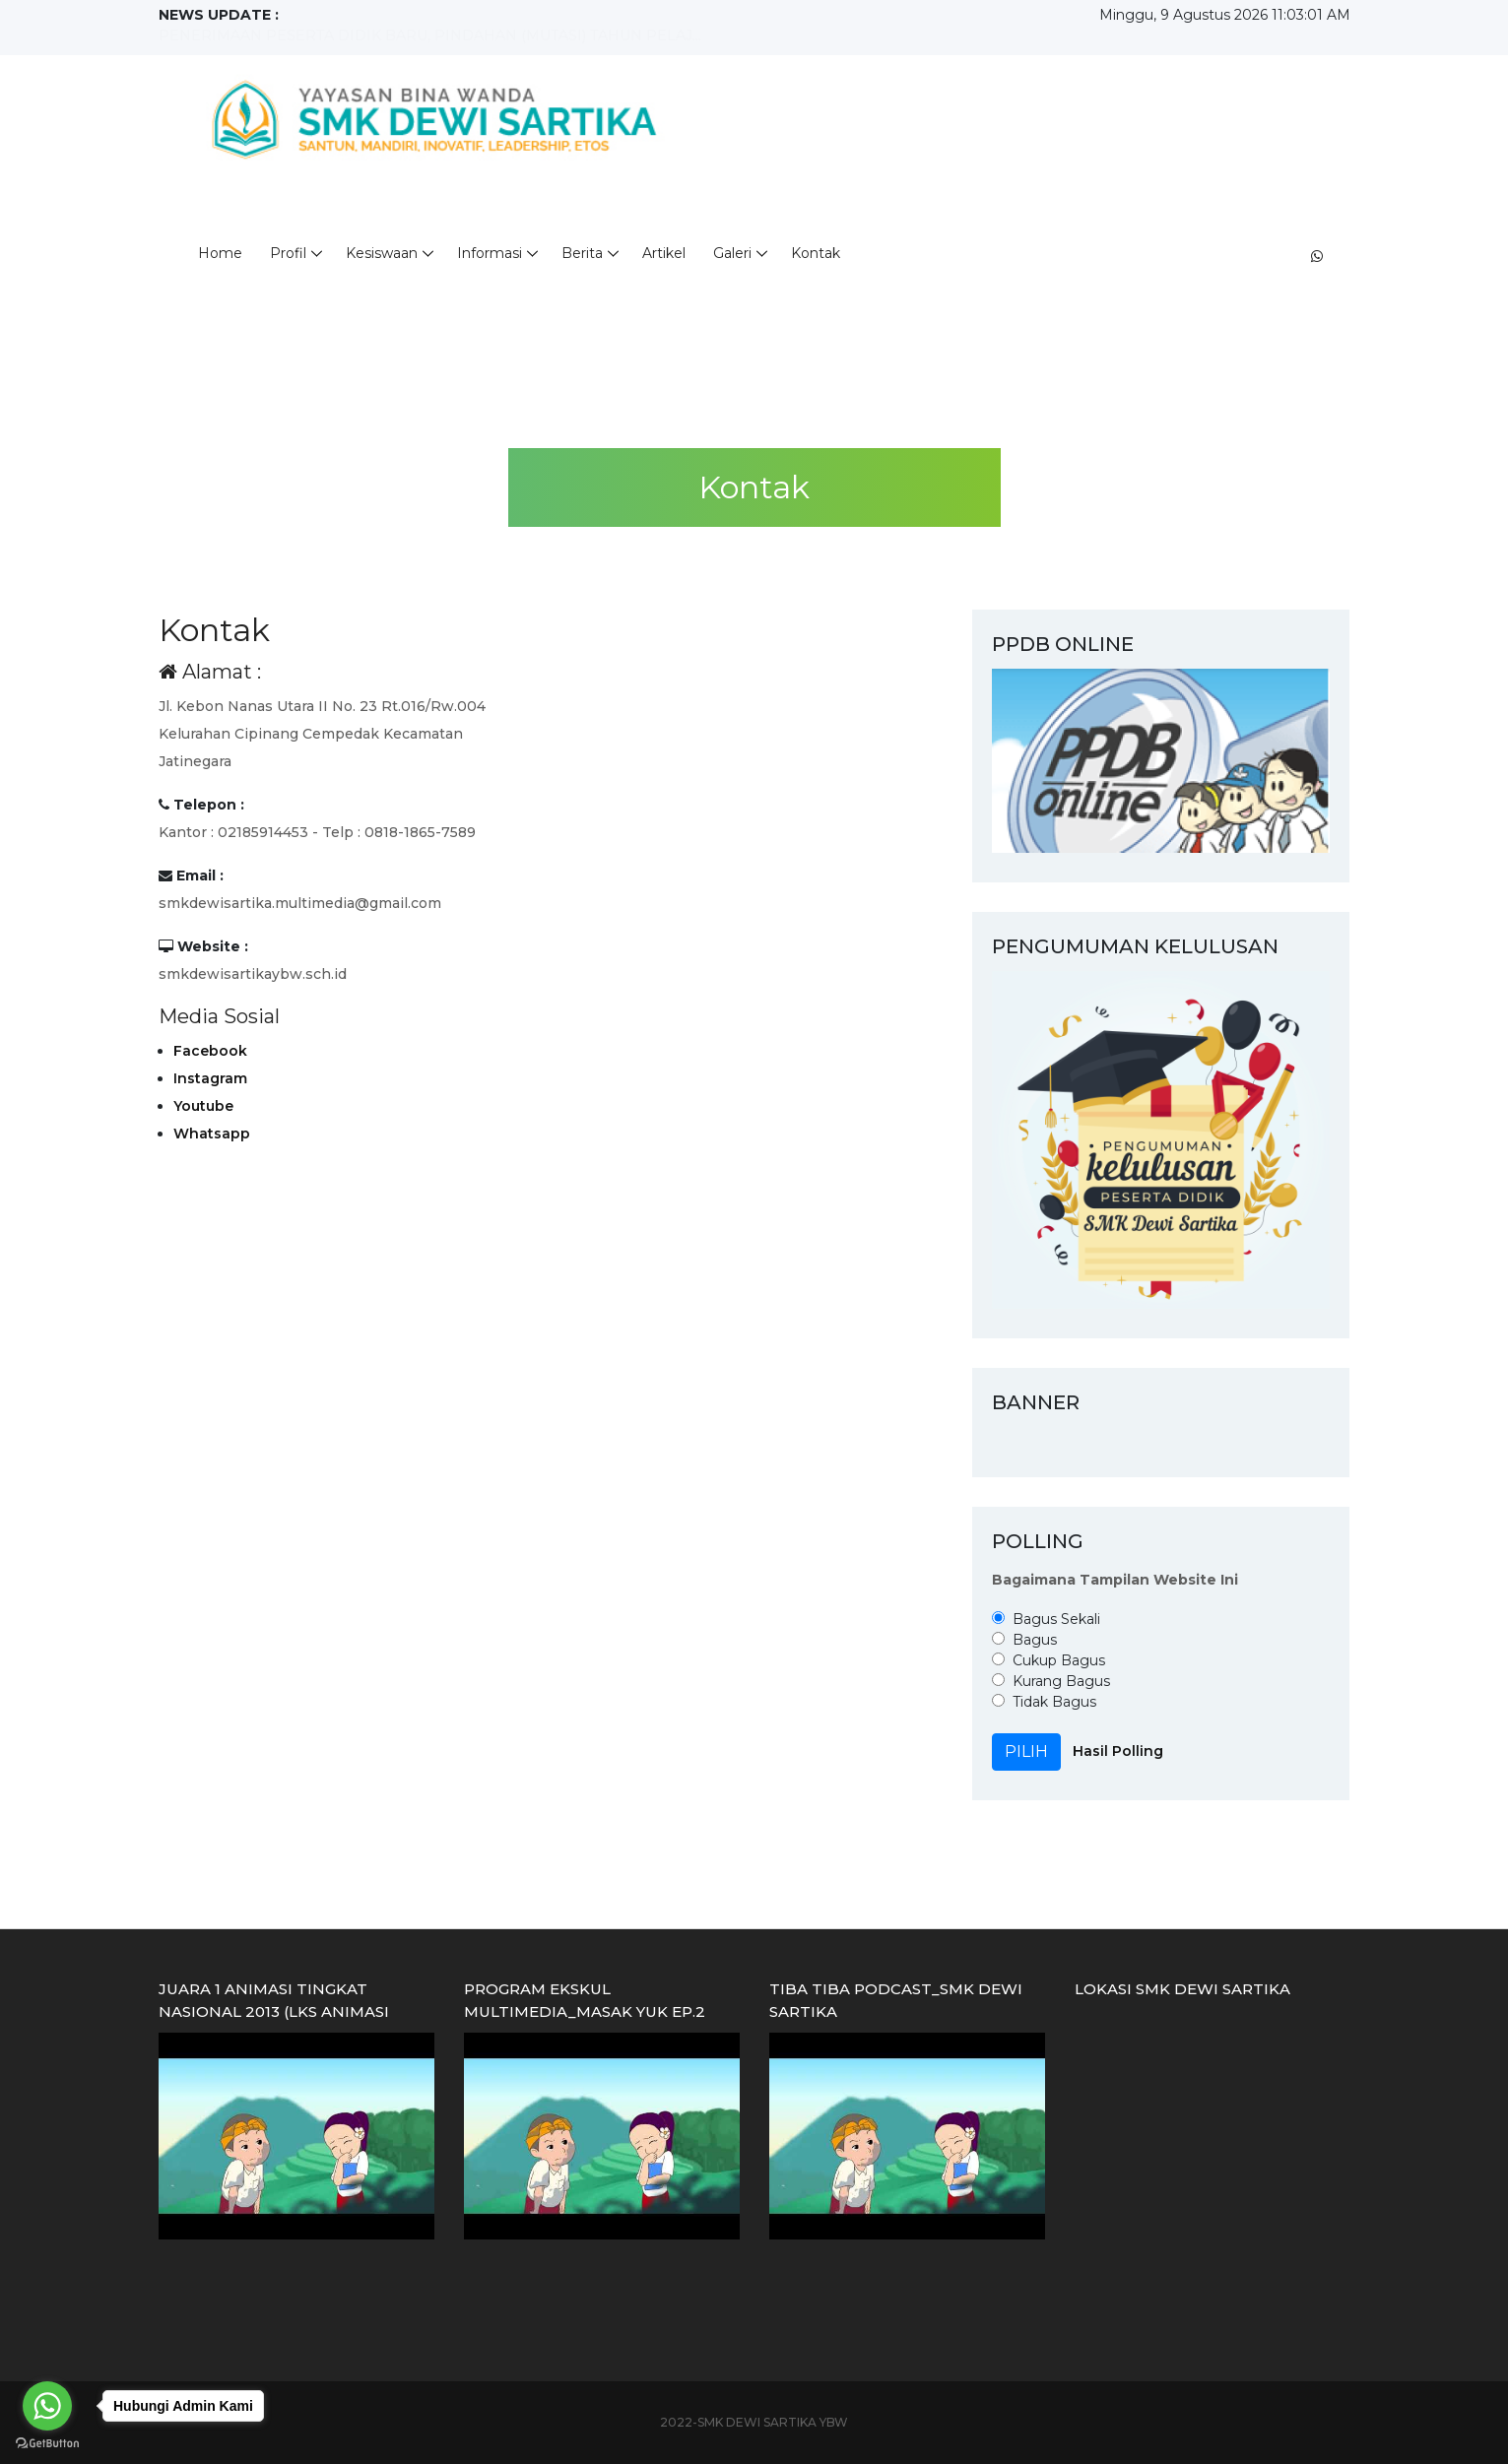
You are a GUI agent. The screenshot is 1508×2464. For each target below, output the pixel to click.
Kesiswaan (382, 253)
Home (220, 253)
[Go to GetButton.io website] (47, 2443)
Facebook (210, 1051)
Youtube (203, 1106)
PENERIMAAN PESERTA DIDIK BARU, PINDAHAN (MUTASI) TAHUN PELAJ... (430, 35)
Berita (582, 253)
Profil (288, 253)
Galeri (732, 253)
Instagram (210, 1078)
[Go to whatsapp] (47, 2406)
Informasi (489, 253)
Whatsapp (211, 1133)
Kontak (815, 253)
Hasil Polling (1118, 1751)
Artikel (664, 253)
